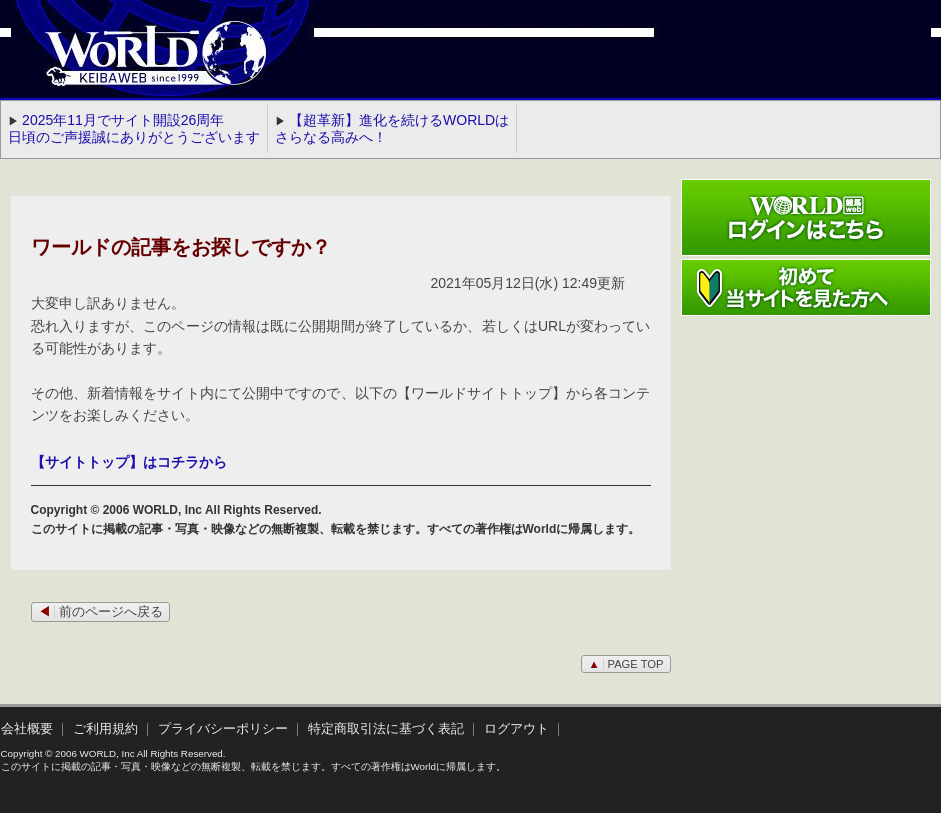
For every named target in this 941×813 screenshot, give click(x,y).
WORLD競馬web (135, 65)
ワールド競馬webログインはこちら (806, 217)
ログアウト (516, 729)
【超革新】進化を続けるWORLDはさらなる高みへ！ (392, 128)
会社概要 (27, 729)
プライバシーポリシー (223, 729)
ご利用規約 (105, 729)
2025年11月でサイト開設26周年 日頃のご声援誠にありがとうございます (134, 128)
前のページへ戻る (100, 612)
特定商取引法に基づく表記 (386, 729)
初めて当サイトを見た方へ (806, 287)
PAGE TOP (625, 664)
